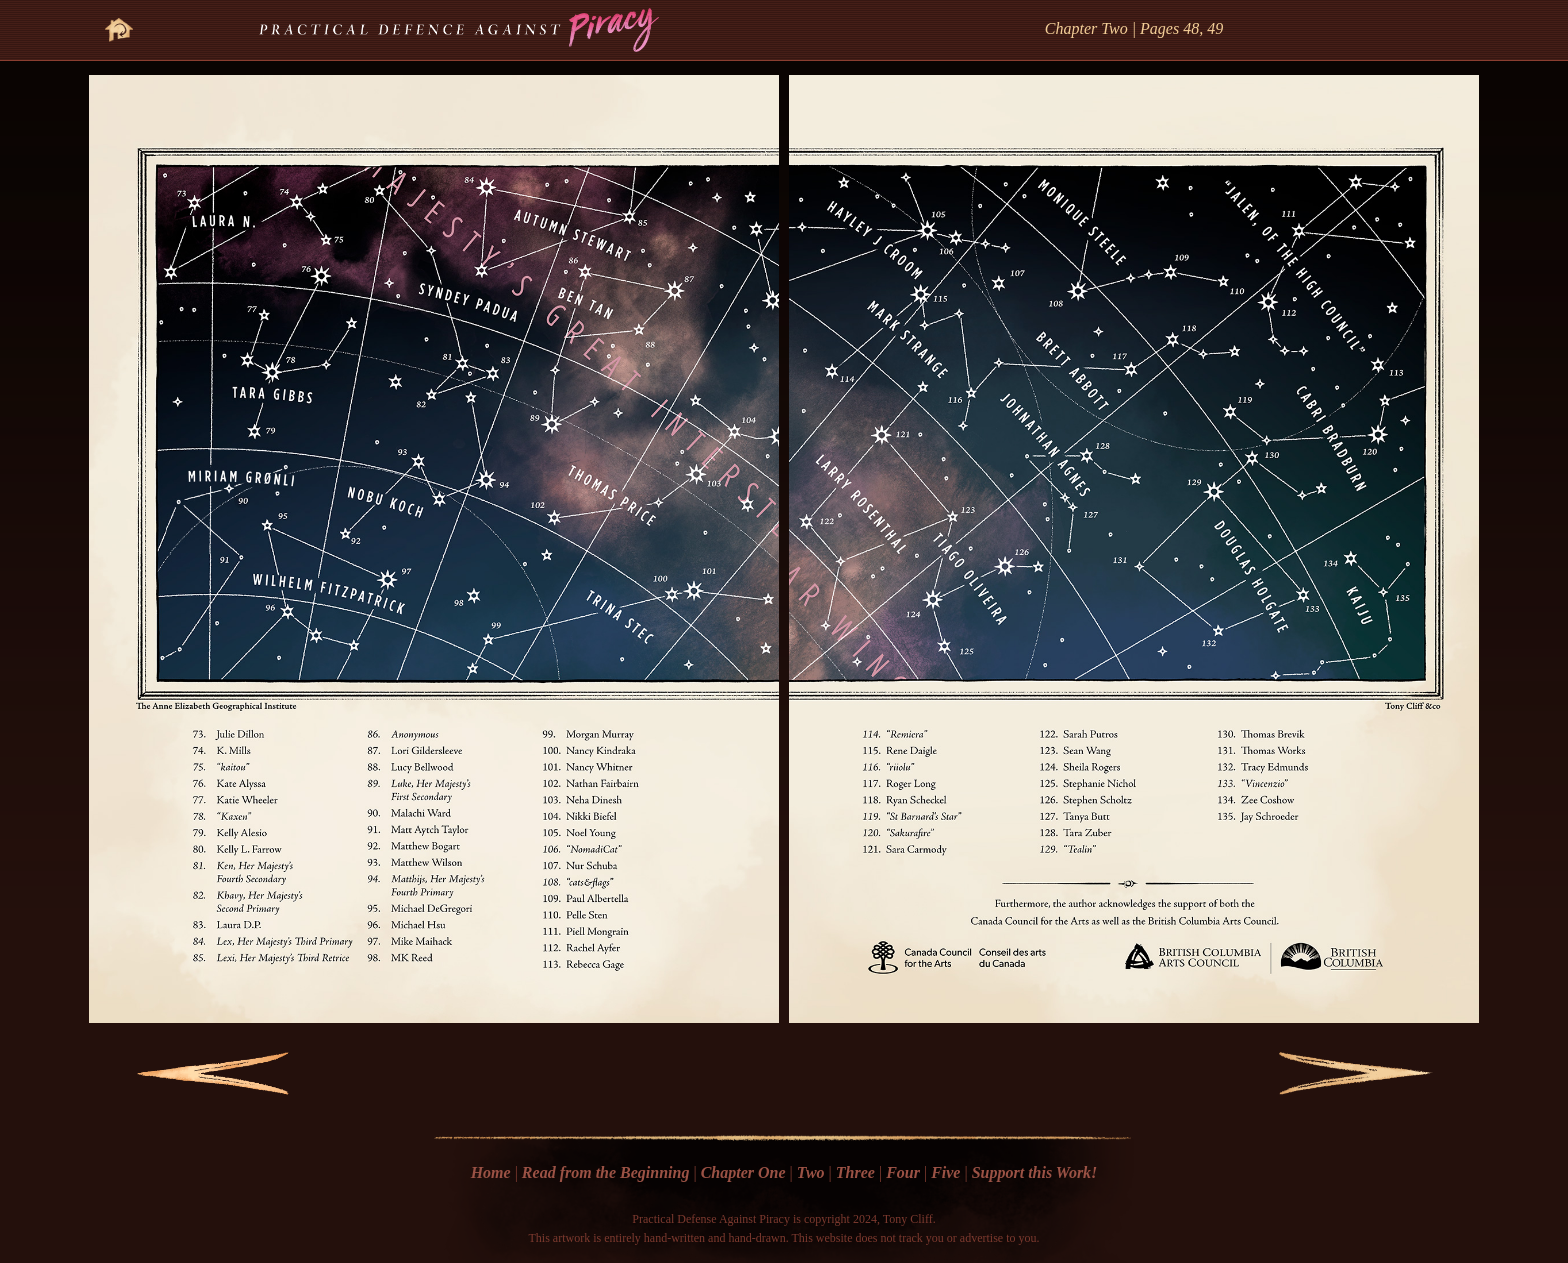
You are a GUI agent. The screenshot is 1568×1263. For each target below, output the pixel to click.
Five (945, 1172)
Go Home (119, 18)
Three (855, 1172)
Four (903, 1172)
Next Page (1331, 1073)
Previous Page (200, 1073)
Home (491, 1172)
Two (811, 1172)
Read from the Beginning (606, 1172)
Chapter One (743, 1172)
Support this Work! (1035, 1172)
